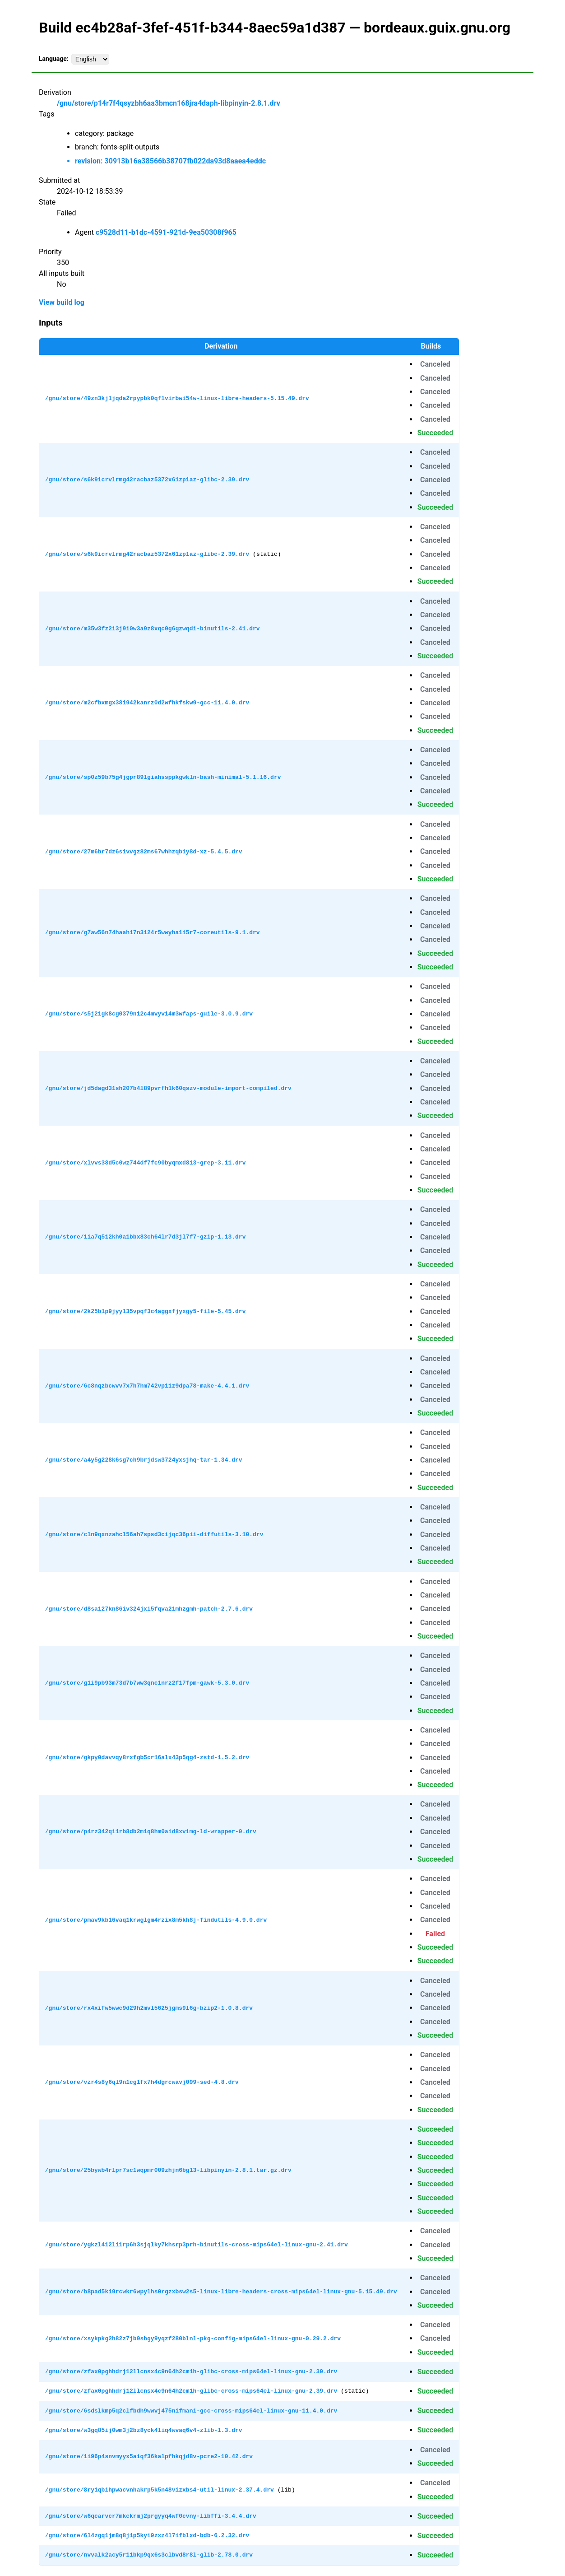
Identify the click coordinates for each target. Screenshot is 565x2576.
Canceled (435, 364)
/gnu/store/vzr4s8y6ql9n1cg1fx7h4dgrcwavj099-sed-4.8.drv (142, 2082)
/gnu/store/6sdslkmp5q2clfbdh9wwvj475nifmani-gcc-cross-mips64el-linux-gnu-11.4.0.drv (191, 2411)
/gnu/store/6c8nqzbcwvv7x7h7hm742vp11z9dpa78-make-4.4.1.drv (147, 1386)
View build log (61, 302)
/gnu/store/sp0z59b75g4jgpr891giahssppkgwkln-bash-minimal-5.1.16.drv (163, 777)
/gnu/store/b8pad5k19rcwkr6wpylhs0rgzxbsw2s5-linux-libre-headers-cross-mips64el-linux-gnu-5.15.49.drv (221, 2291)
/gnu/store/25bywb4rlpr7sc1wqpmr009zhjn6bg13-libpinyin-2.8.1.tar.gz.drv (168, 2170)
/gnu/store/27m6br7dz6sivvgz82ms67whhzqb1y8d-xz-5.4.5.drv (143, 852)
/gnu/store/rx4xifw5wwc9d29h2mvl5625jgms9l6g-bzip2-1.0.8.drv (149, 2008)
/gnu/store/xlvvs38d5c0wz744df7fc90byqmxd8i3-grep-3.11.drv (145, 1163)
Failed (435, 1933)
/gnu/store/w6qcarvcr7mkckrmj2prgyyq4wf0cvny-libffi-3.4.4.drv (150, 2516)
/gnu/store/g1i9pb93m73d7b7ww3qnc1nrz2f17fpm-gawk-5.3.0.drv (147, 1683)
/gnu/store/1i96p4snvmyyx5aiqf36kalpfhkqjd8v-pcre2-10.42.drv (149, 2456)
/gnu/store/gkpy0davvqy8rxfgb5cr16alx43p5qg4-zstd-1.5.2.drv (147, 1757)
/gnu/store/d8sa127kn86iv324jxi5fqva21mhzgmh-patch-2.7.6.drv (149, 1609)
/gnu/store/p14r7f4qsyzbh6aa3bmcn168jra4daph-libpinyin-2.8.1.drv (168, 103)
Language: (54, 58)
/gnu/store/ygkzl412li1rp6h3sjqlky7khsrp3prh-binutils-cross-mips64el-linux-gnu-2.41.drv (196, 2245)
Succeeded (435, 433)
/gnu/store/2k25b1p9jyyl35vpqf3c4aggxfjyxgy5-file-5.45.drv (145, 1311)
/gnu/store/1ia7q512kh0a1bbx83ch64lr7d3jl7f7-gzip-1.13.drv (145, 1237)
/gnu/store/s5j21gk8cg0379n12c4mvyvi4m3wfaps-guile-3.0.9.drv (149, 1014)
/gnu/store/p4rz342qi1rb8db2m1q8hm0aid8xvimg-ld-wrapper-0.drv (150, 1831)
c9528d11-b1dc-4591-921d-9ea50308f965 (166, 232)
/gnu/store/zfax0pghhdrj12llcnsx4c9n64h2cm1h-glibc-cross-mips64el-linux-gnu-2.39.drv (191, 2371)
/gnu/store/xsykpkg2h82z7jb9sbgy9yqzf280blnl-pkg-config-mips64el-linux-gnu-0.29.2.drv (193, 2338)
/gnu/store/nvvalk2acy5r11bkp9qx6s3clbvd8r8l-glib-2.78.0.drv (149, 2555)
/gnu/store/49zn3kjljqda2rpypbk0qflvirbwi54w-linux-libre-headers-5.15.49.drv (177, 398)
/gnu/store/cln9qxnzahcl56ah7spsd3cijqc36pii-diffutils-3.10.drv (154, 1534)
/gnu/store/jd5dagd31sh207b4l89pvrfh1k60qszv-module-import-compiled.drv (168, 1088)
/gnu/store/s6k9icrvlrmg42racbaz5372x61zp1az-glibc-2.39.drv (147, 479)
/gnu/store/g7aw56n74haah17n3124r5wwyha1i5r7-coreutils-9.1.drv (152, 932)
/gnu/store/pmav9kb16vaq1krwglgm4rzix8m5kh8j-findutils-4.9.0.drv (156, 1920)
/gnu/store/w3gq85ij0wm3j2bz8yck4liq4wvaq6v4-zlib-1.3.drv (143, 2430)
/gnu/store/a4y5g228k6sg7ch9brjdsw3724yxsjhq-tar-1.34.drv (143, 1460)
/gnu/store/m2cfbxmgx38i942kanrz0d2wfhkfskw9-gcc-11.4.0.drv (147, 703)
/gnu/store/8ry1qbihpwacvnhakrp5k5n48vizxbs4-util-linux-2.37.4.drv (159, 2490)
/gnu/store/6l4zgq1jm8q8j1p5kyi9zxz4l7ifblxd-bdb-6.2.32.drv (147, 2535)
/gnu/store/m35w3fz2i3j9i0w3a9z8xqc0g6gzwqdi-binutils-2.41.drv (152, 628)
